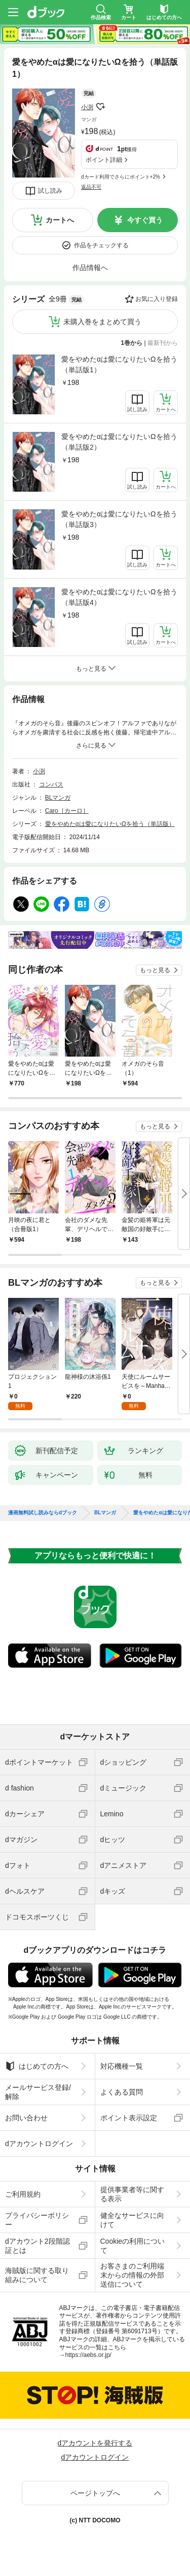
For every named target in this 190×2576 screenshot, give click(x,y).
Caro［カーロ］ (67, 810)
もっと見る (155, 970)
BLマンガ (58, 797)
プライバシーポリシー (37, 2220)
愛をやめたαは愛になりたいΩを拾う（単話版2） (119, 441)
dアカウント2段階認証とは (37, 2245)
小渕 (87, 107)
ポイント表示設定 (128, 2118)
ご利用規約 (23, 2194)
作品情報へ (90, 268)
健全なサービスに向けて (132, 2220)
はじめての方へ (36, 2066)
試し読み (50, 190)
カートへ (60, 220)
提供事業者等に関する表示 (132, 2194)
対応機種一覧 (121, 2066)
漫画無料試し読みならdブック (42, 1512)
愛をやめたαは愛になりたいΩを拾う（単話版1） (119, 364)
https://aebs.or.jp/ (88, 2355)
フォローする (100, 107)
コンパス (51, 784)
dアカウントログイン (39, 2144)
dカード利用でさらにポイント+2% (120, 177)
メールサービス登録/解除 (38, 2092)
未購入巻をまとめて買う (102, 322)
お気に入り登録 (156, 298)
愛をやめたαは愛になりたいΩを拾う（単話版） (110, 823)
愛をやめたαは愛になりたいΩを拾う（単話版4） (119, 597)
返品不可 (91, 187)
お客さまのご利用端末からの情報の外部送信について (132, 2275)
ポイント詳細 (104, 159)
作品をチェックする (101, 245)
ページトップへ (95, 2493)
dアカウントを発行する (95, 2443)
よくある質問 (121, 2092)
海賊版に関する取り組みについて (37, 2275)
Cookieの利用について (132, 2245)
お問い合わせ (26, 2118)
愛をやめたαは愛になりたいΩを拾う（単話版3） (119, 519)
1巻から (132, 343)
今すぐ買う (145, 220)
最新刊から (162, 343)
